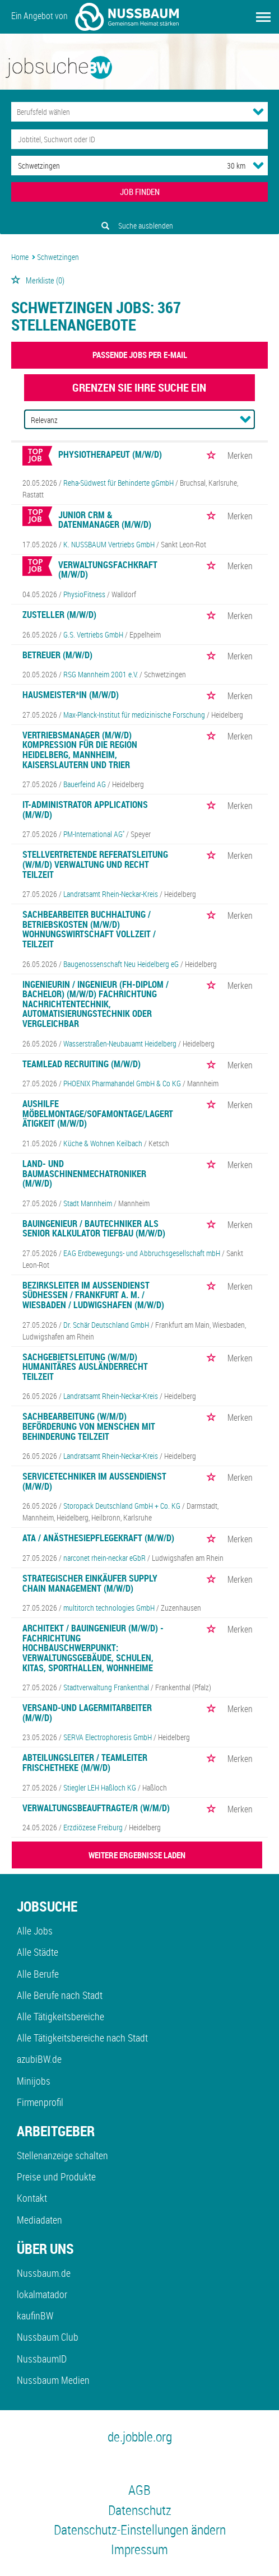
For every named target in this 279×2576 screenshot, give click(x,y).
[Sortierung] (128, 420)
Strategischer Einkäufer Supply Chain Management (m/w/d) (89, 1583)
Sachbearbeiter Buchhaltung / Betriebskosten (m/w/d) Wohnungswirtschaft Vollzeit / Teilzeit (89, 929)
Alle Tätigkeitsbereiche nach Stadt (82, 2037)
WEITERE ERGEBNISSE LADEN (137, 1855)
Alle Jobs (35, 1930)
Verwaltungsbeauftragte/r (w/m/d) (96, 1808)
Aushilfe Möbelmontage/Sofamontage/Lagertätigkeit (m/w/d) (97, 1113)
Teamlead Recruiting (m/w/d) (81, 1064)
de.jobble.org (140, 2436)
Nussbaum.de (44, 2273)
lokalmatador (42, 2294)
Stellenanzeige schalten (62, 2155)
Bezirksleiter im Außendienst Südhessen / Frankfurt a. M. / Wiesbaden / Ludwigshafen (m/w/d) (93, 1295)
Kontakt (32, 2198)
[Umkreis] (225, 165)
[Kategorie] (128, 112)
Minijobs (33, 2080)
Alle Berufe (38, 1973)
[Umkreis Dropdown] (258, 165)
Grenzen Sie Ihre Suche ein (139, 387)
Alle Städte (37, 1952)
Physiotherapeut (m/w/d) (110, 454)
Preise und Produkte (56, 2176)
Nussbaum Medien (53, 2380)
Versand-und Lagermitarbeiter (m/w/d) (87, 1712)
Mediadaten (39, 2219)
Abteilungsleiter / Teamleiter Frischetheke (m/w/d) (84, 1762)
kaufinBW (35, 2315)
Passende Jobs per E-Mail (139, 354)
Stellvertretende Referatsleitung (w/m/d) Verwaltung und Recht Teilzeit (95, 864)
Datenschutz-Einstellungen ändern (140, 2529)
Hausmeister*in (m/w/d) (70, 695)
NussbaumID (42, 2358)
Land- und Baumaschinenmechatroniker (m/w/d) (84, 1173)
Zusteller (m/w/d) (59, 614)
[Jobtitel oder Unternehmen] (139, 139)
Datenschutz (139, 2510)
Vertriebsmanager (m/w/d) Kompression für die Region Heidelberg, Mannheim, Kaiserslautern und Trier (79, 750)
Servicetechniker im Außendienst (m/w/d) (94, 1481)
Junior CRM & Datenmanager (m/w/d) (104, 520)
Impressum (139, 2549)
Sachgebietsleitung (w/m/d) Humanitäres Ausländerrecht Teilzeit (85, 1367)
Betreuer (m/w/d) (57, 655)
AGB (139, 2490)
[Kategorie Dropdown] (258, 111)
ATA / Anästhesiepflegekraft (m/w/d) (98, 1538)
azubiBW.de (39, 2059)
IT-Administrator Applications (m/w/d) (85, 809)
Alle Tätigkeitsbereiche (60, 2016)
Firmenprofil (40, 2102)
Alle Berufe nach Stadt (60, 1995)
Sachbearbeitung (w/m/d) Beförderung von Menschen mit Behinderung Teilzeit (88, 1426)
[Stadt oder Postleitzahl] (108, 165)
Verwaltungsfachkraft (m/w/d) (107, 570)
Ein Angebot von (95, 17)
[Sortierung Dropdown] (245, 419)
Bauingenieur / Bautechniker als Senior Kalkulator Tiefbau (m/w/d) (93, 1228)
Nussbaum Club (47, 2336)
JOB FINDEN (140, 191)
